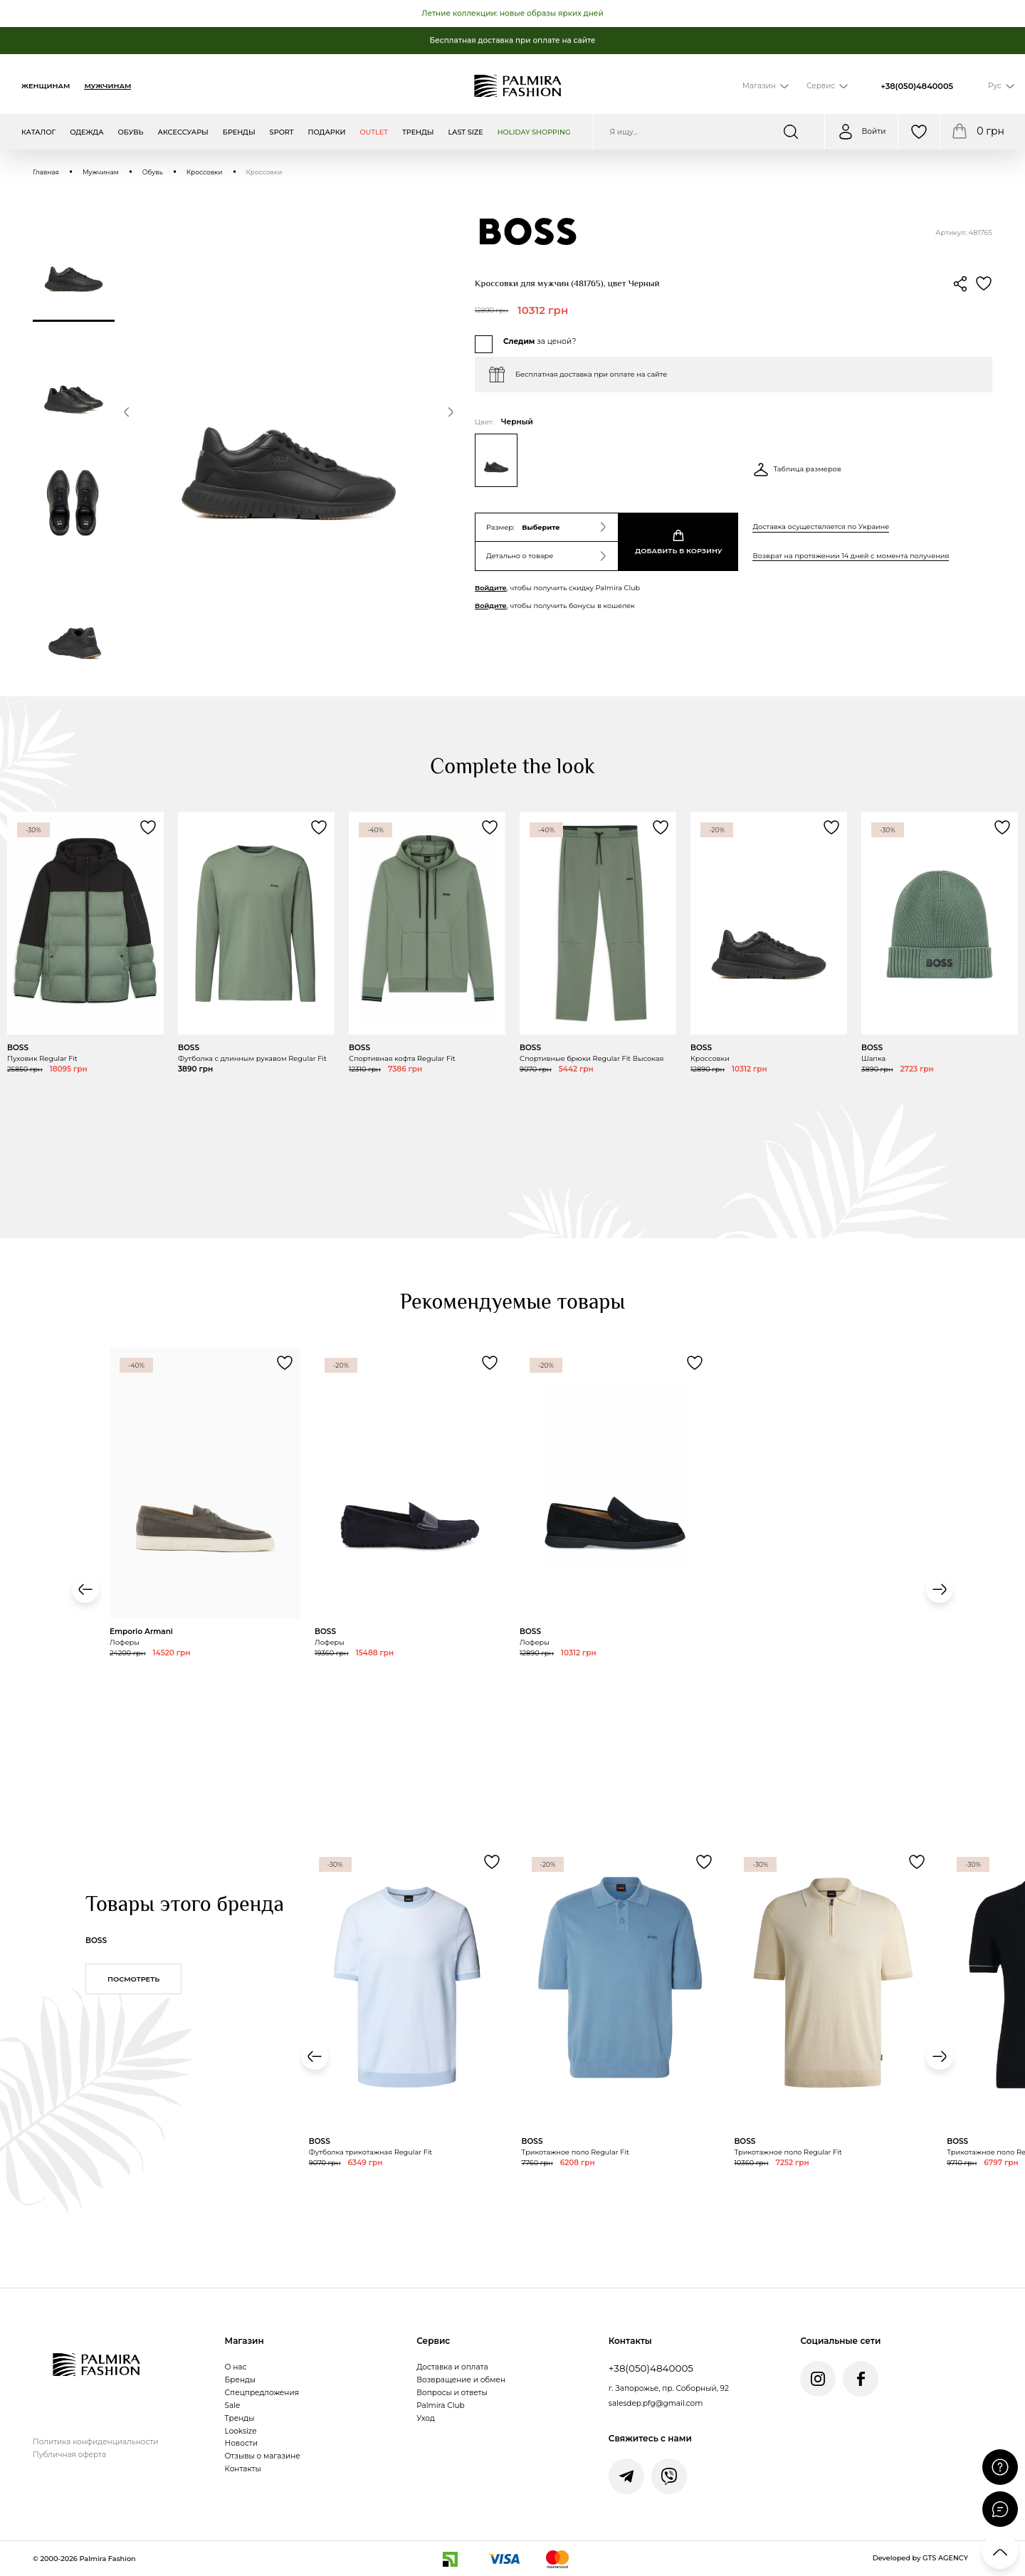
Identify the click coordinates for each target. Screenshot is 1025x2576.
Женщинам (45, 86)
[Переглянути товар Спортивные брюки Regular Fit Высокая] (597, 985)
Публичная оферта (69, 2454)
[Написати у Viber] (669, 2476)
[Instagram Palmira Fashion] (818, 2379)
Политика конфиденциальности (95, 2441)
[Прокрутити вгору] (1000, 2551)
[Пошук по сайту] (709, 132)
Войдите (491, 588)
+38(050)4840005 (917, 86)
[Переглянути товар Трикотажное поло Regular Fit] (621, 2050)
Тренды (240, 2418)
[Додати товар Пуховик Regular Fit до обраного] (148, 827)
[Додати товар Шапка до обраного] (1002, 827)
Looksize (241, 2431)
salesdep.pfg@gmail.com (656, 2403)
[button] (126, 414)
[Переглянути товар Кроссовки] (768, 985)
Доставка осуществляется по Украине (820, 526)
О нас (236, 2367)
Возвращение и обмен (460, 2379)
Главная (46, 172)
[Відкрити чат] (1000, 2509)
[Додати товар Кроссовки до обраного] (831, 827)
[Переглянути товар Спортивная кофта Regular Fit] (427, 985)
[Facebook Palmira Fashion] (860, 2379)
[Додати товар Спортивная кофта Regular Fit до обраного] (489, 827)
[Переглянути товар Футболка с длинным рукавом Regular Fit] (256, 985)
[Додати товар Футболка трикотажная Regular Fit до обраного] (491, 1861)
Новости (241, 2443)
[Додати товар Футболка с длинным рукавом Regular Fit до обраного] (318, 827)
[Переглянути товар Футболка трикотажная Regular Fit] (408, 2050)
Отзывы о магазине (262, 2456)
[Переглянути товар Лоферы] (205, 1545)
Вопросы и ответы (452, 2392)
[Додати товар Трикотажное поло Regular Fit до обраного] (704, 1861)
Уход (425, 2418)
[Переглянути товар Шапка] (939, 964)
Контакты (243, 2468)
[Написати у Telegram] (626, 2476)
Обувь (152, 172)
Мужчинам (107, 86)
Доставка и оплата (452, 2367)
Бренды (240, 2379)
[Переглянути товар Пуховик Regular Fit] (85, 985)
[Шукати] (800, 131)
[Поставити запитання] (1000, 2467)
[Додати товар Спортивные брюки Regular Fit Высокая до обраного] (660, 827)
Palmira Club (440, 2405)
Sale (233, 2405)
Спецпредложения (262, 2392)
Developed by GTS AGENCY (920, 2558)
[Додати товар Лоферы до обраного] (284, 1362)
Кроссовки (204, 172)
